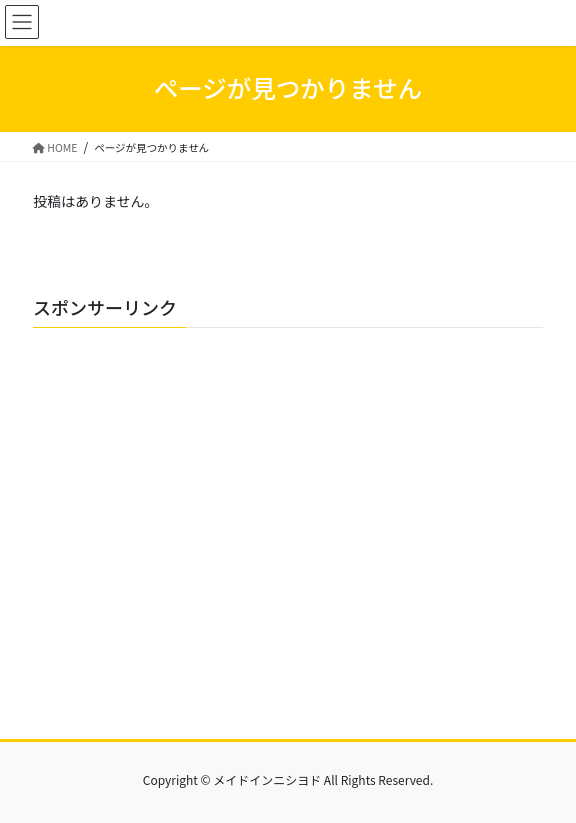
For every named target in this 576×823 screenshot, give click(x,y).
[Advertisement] (288, 531)
